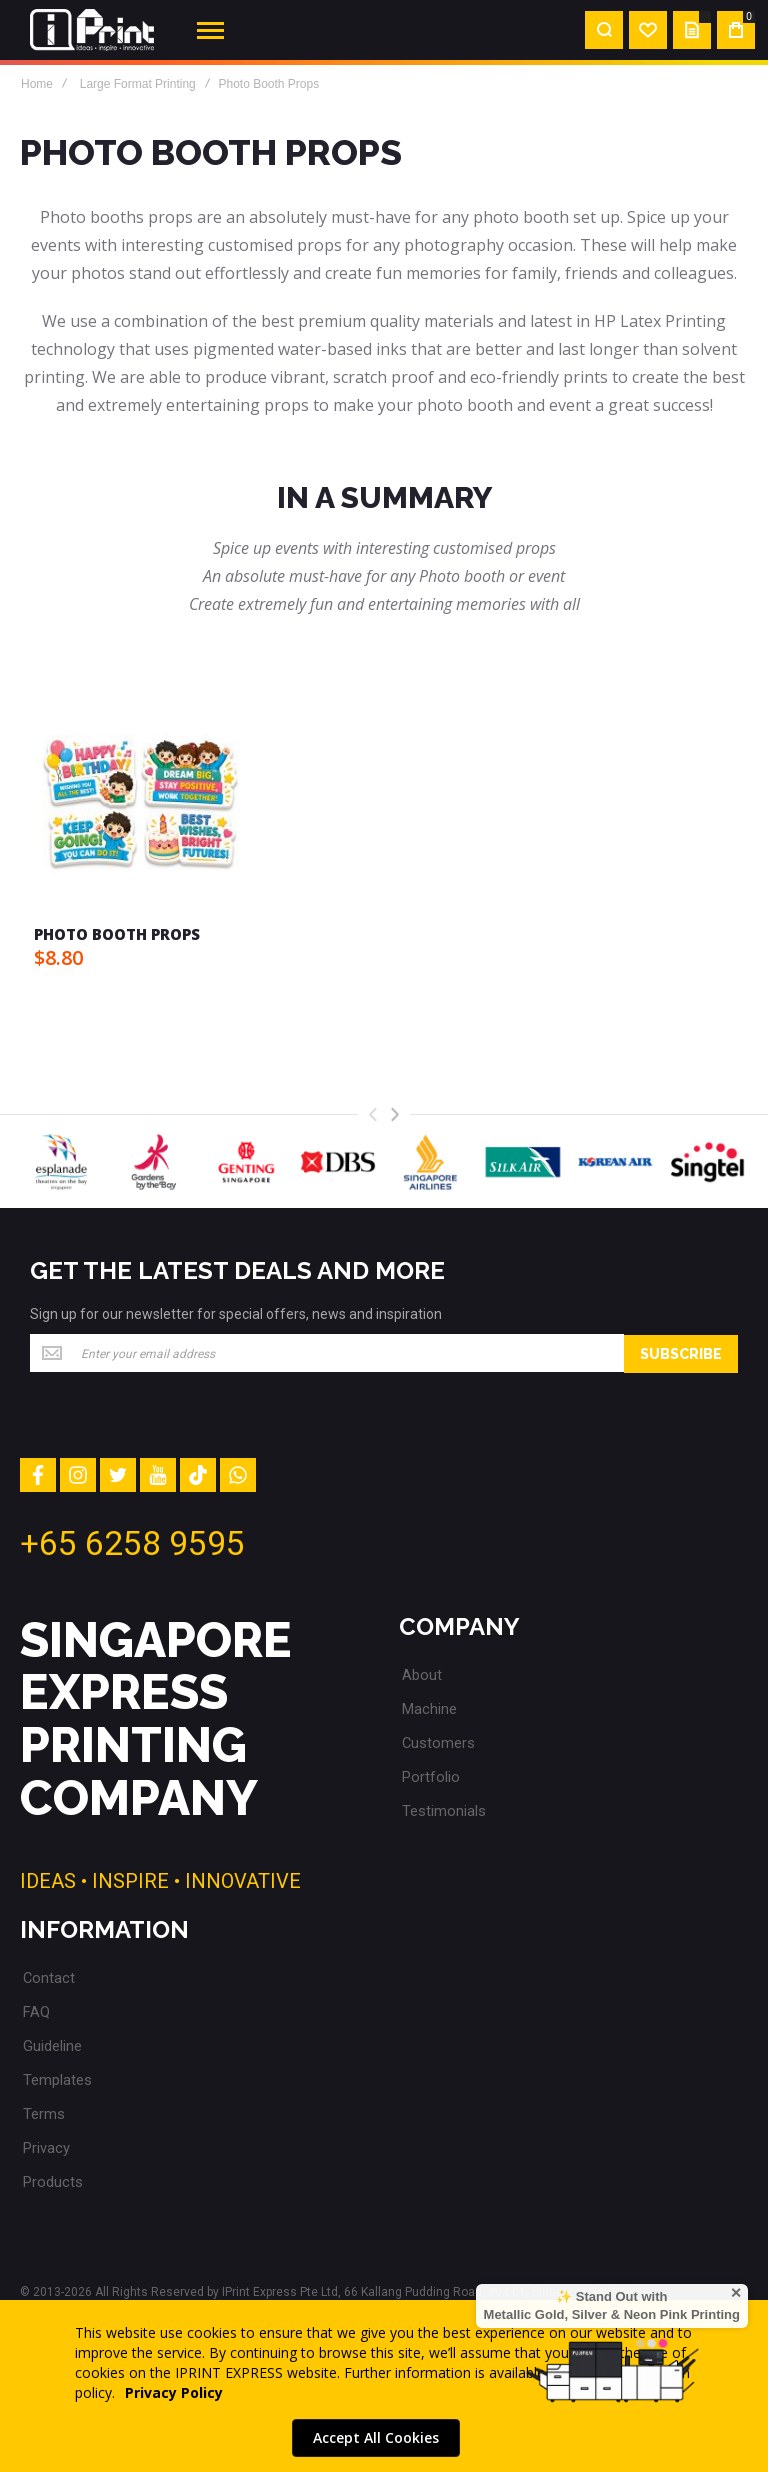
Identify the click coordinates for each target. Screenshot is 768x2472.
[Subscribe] (681, 1353)
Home (37, 84)
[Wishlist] (648, 30)
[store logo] (92, 30)
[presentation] (395, 1114)
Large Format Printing (138, 84)
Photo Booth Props (117, 934)
